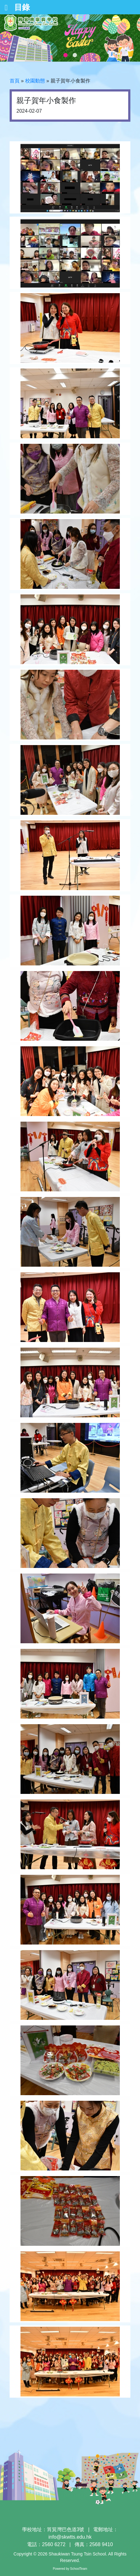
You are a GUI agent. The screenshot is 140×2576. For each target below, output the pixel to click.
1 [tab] (65, 55)
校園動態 (35, 80)
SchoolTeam (78, 2568)
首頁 (15, 80)
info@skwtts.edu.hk (70, 2537)
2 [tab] (75, 55)
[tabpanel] (70, 38)
